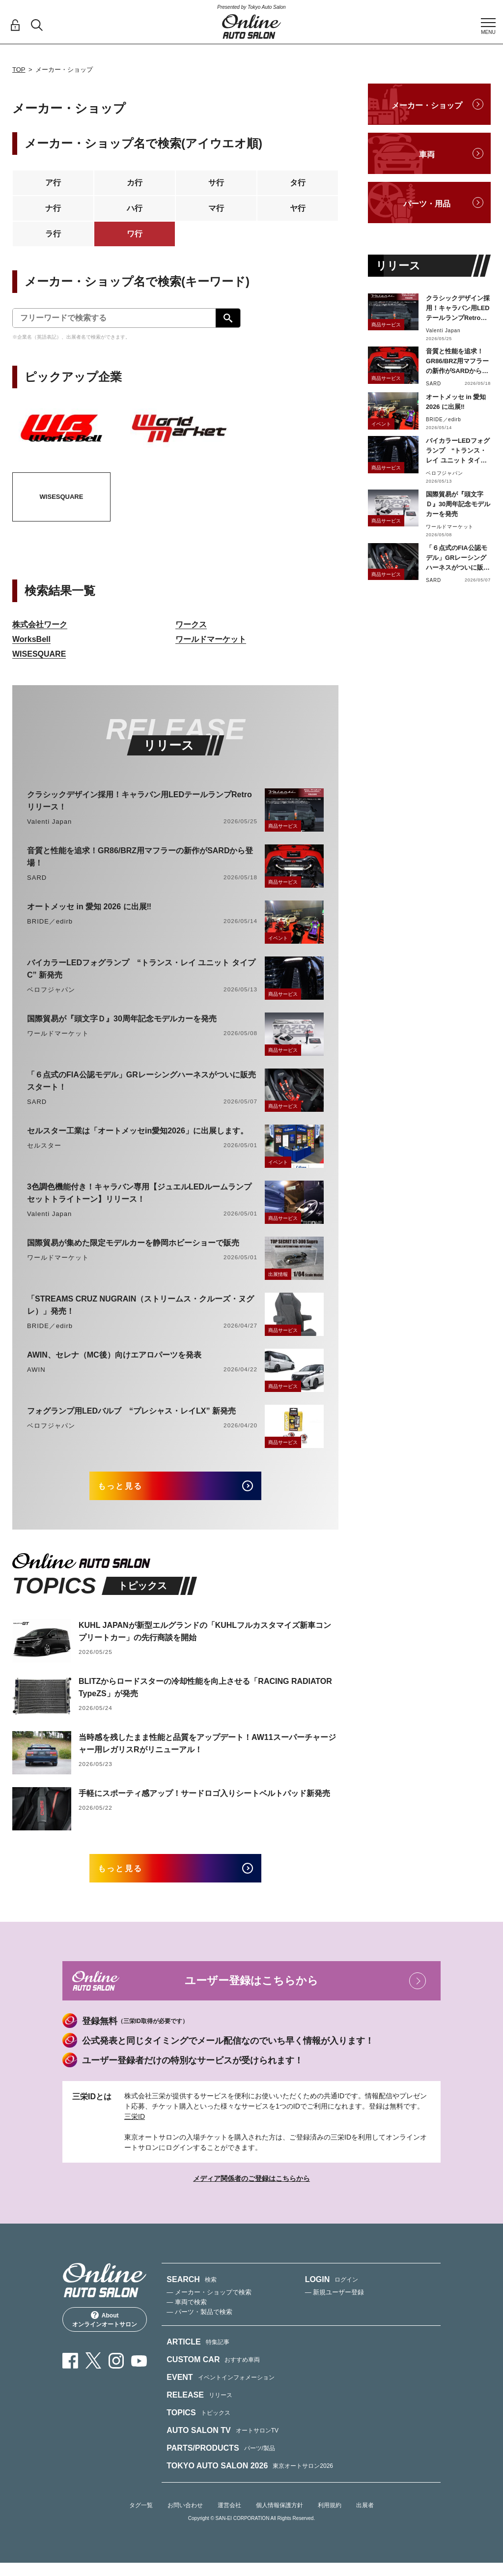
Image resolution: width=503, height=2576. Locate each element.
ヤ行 (298, 208)
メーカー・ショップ (426, 105)
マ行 (216, 208)
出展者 (365, 2518)
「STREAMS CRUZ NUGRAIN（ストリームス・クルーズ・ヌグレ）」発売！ (140, 1305)
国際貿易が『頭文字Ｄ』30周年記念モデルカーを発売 (122, 1018)
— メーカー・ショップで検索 (209, 2305)
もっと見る (131, 1489)
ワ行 (134, 234)
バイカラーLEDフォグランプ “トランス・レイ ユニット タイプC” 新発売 (141, 968)
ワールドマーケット (210, 639)
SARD (37, 877)
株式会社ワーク (39, 624)
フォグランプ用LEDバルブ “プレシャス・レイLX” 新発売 (131, 1411)
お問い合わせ (185, 2518)
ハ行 (134, 208)
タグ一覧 (141, 2518)
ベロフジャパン (51, 989)
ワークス (191, 624)
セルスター (44, 1145)
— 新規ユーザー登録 (334, 2305)
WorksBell (31, 639)
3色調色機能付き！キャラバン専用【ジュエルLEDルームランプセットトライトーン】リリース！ (139, 1193)
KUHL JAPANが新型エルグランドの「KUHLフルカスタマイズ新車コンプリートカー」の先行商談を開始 (205, 1638)
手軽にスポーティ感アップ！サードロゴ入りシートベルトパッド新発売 (204, 1800)
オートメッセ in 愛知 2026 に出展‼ (89, 906)
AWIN (36, 1369)
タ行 (298, 182)
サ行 (216, 182)
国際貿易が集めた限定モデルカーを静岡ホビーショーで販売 (133, 1243)
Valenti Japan (49, 821)
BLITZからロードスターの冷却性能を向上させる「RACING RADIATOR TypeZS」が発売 (205, 1694)
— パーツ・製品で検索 (199, 2325)
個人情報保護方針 (279, 2518)
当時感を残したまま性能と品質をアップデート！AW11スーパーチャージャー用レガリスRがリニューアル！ (207, 1750)
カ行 (134, 182)
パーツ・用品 (426, 204)
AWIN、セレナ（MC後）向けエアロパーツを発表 (114, 1355)
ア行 (53, 182)
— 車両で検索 (187, 2315)
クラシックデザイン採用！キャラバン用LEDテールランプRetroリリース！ (139, 800)
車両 (427, 154)
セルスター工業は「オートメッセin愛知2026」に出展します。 (137, 1131)
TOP (19, 69)
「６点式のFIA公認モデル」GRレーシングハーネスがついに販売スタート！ (141, 1081)
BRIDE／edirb (50, 921)
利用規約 (329, 2518)
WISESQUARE (39, 654)
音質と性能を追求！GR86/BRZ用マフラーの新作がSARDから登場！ (140, 856)
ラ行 (53, 234)
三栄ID (134, 2130)
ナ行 (53, 208)
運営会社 (229, 2518)
